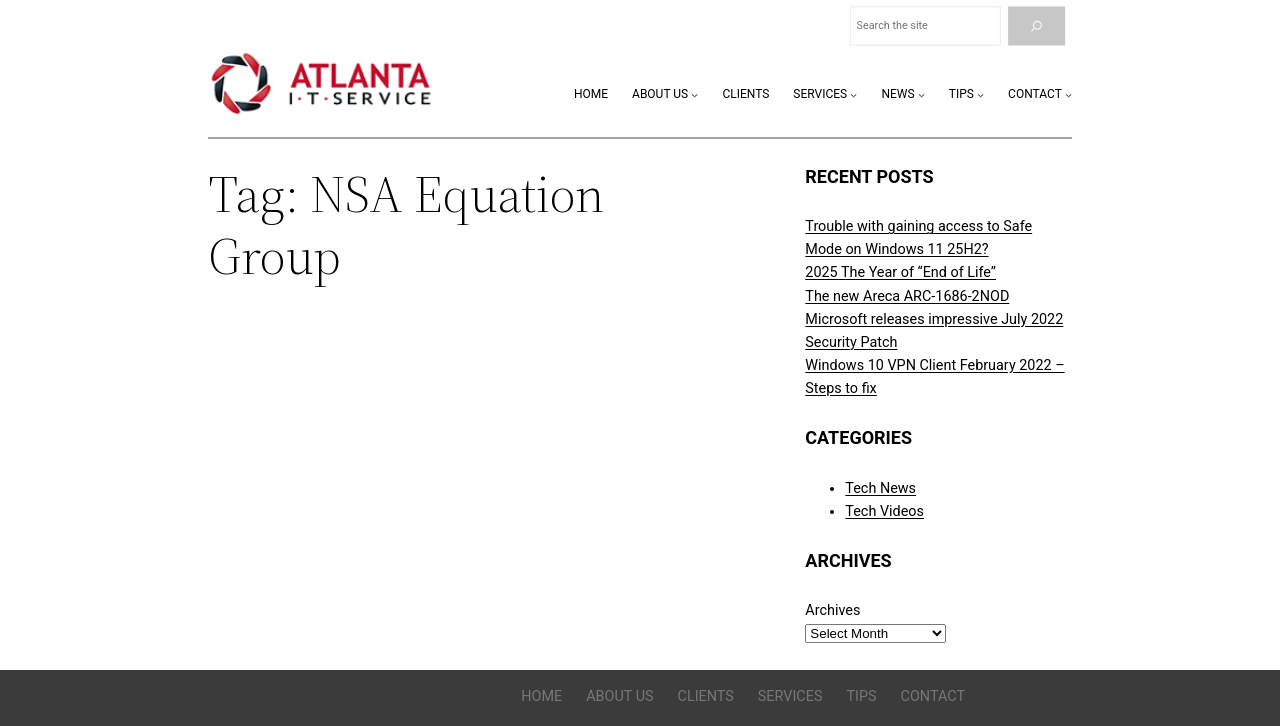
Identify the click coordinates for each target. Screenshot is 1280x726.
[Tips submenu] (980, 94)
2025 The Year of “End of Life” (900, 272)
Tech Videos (884, 511)
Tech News (880, 488)
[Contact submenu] (1068, 94)
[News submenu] (921, 94)
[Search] (1036, 26)
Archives (832, 610)
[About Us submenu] (694, 94)
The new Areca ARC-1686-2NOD (907, 296)
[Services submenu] (853, 94)
